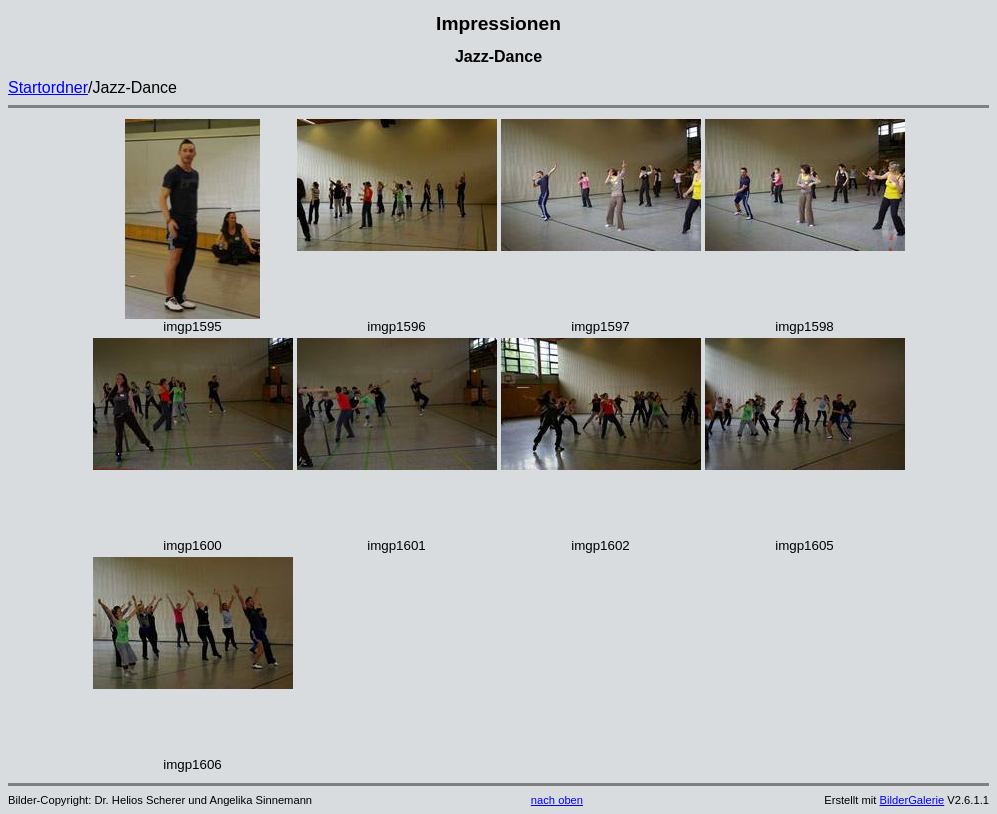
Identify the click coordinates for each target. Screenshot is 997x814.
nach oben (557, 800)
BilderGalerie (912, 800)
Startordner (48, 87)
